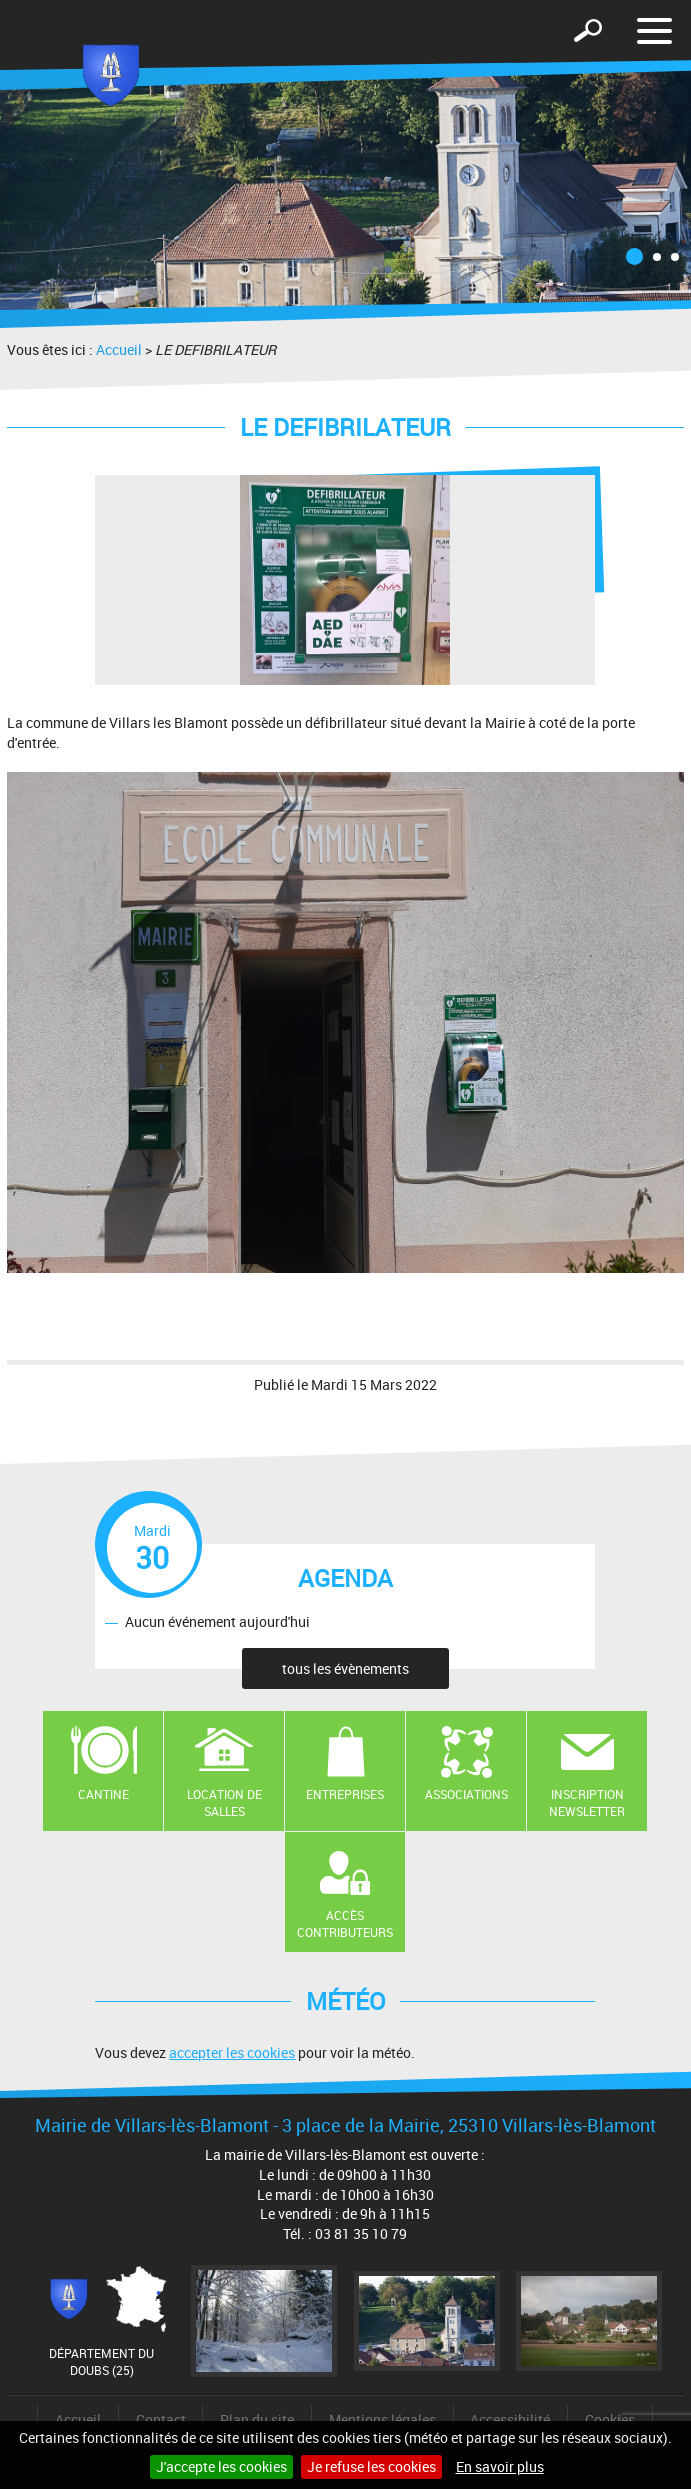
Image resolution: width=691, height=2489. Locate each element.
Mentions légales (382, 2419)
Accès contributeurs (345, 1923)
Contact (161, 2419)
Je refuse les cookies (371, 2466)
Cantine (103, 1794)
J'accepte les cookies (221, 2466)
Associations (466, 1794)
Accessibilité (510, 2419)
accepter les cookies (232, 2052)
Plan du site (257, 2419)
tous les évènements (345, 1668)
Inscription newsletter (587, 1802)
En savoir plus (500, 2466)
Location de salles (224, 1802)
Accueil (119, 349)
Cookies (610, 2419)
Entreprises (345, 1794)
